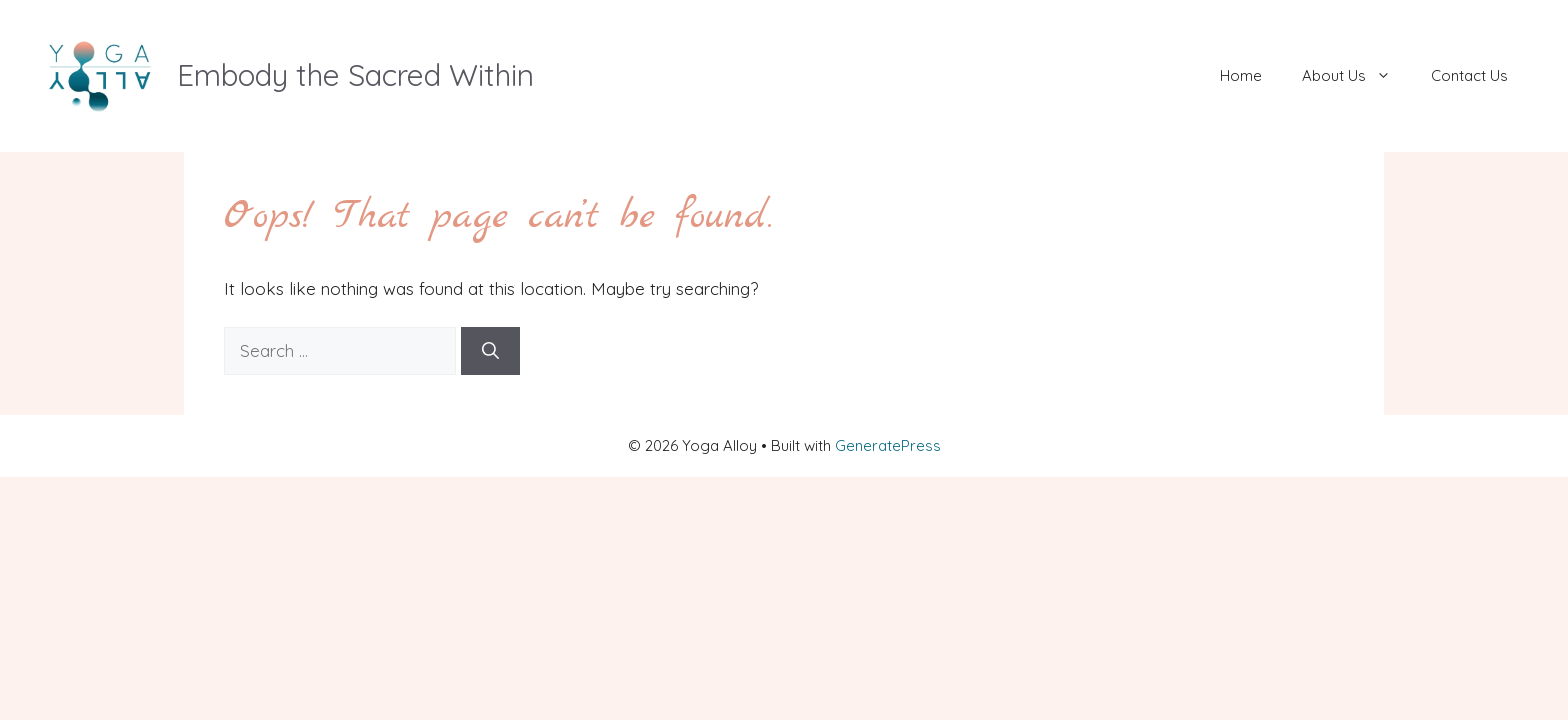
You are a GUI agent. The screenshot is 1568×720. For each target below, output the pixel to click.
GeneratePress (888, 445)
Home (1241, 75)
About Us (1356, 76)
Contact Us (1469, 75)
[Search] (490, 351)
